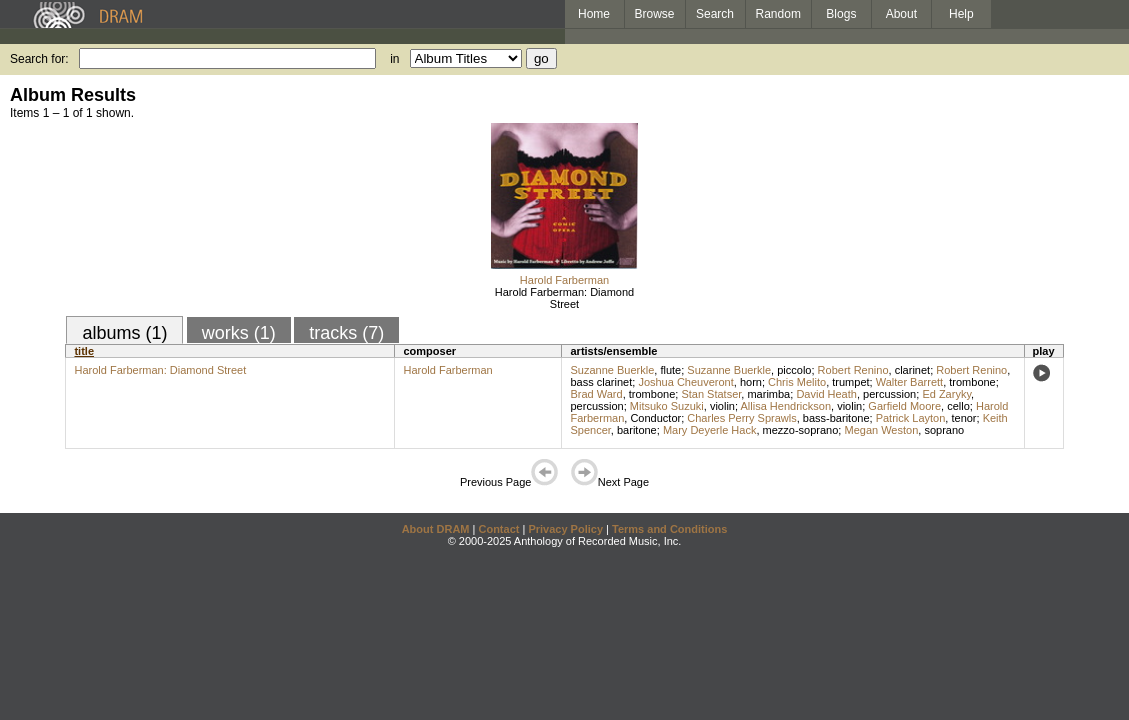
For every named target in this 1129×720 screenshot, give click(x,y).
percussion (889, 394)
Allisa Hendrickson (786, 406)
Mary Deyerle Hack (710, 430)
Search (715, 14)
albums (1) (124, 333)
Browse (655, 14)
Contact (498, 529)
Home (594, 14)
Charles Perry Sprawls (741, 418)
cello (958, 406)
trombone (972, 382)
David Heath (826, 394)
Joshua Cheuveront (685, 382)
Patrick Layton (911, 418)
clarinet (912, 370)
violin (722, 406)
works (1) (239, 333)
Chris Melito (797, 382)
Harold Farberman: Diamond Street (564, 298)
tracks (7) (346, 333)
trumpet (850, 382)
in (394, 59)
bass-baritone (836, 418)
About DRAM (436, 529)
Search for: (39, 59)
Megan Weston (881, 430)
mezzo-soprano (801, 430)
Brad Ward (596, 394)
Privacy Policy (565, 529)
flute (670, 370)
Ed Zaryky (946, 394)
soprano (944, 430)
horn (751, 382)
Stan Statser (711, 394)
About (901, 14)
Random (778, 14)
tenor (963, 418)
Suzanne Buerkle (612, 370)
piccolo (794, 370)
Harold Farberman (564, 280)
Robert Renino (853, 370)
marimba (768, 394)
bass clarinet (601, 382)
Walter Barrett (909, 382)
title (84, 351)
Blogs (841, 14)
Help (961, 14)
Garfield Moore (904, 406)
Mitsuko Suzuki (667, 406)
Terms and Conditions (669, 529)
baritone (637, 430)
